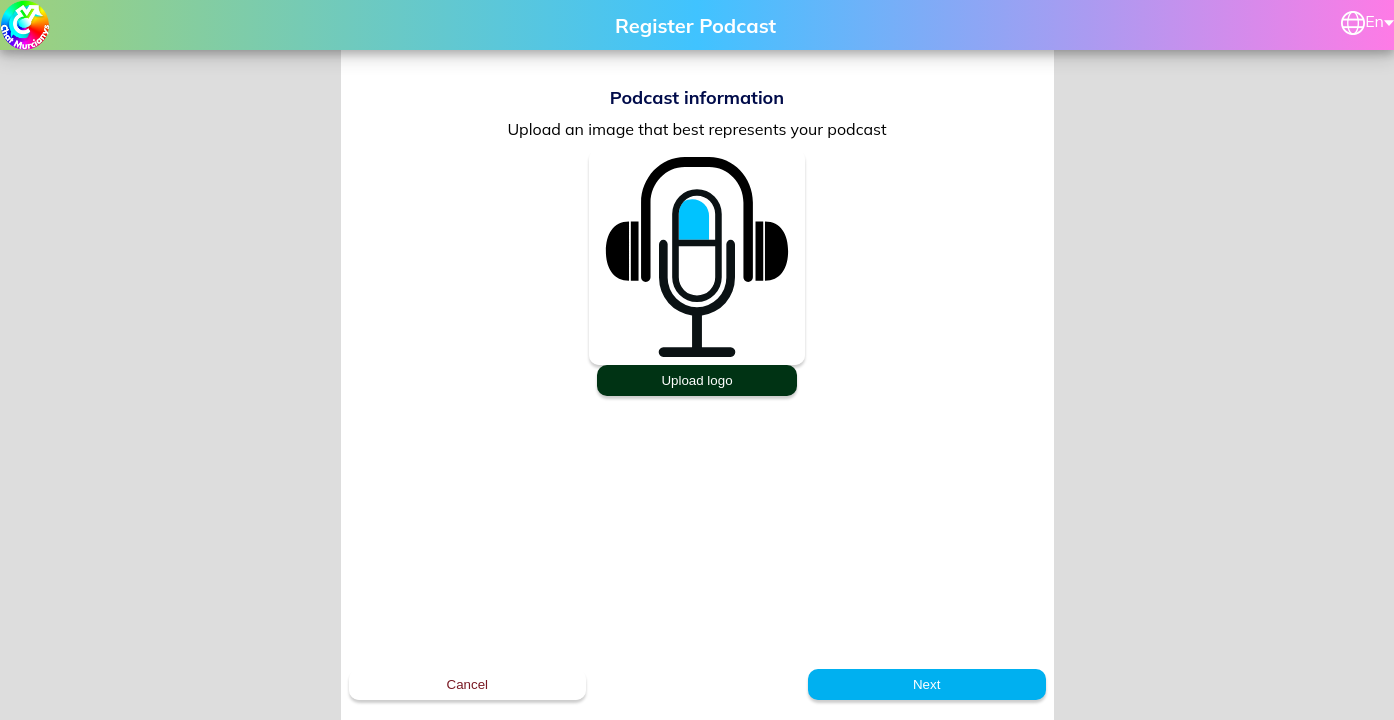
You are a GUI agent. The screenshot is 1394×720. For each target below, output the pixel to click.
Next (926, 684)
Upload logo (696, 380)
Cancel (468, 684)
